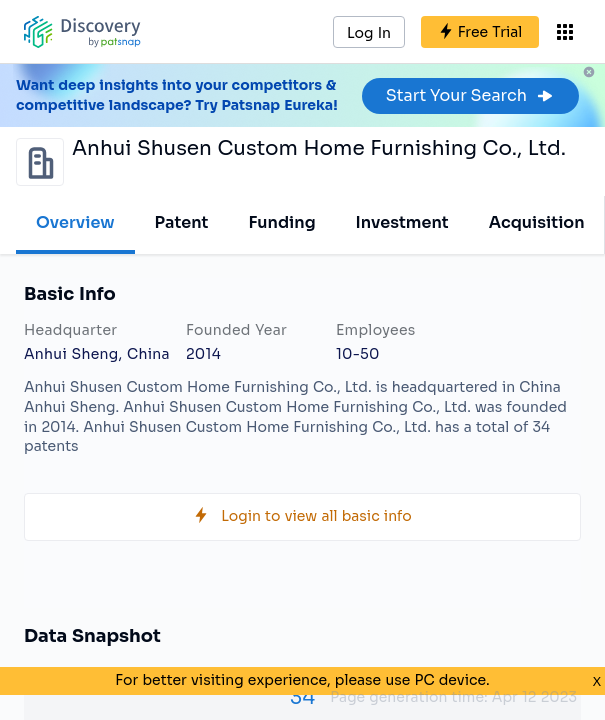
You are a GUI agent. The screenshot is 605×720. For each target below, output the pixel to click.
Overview (75, 222)
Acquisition (537, 222)
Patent (182, 222)
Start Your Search (470, 95)
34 (302, 697)
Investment (402, 222)
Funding (281, 222)
